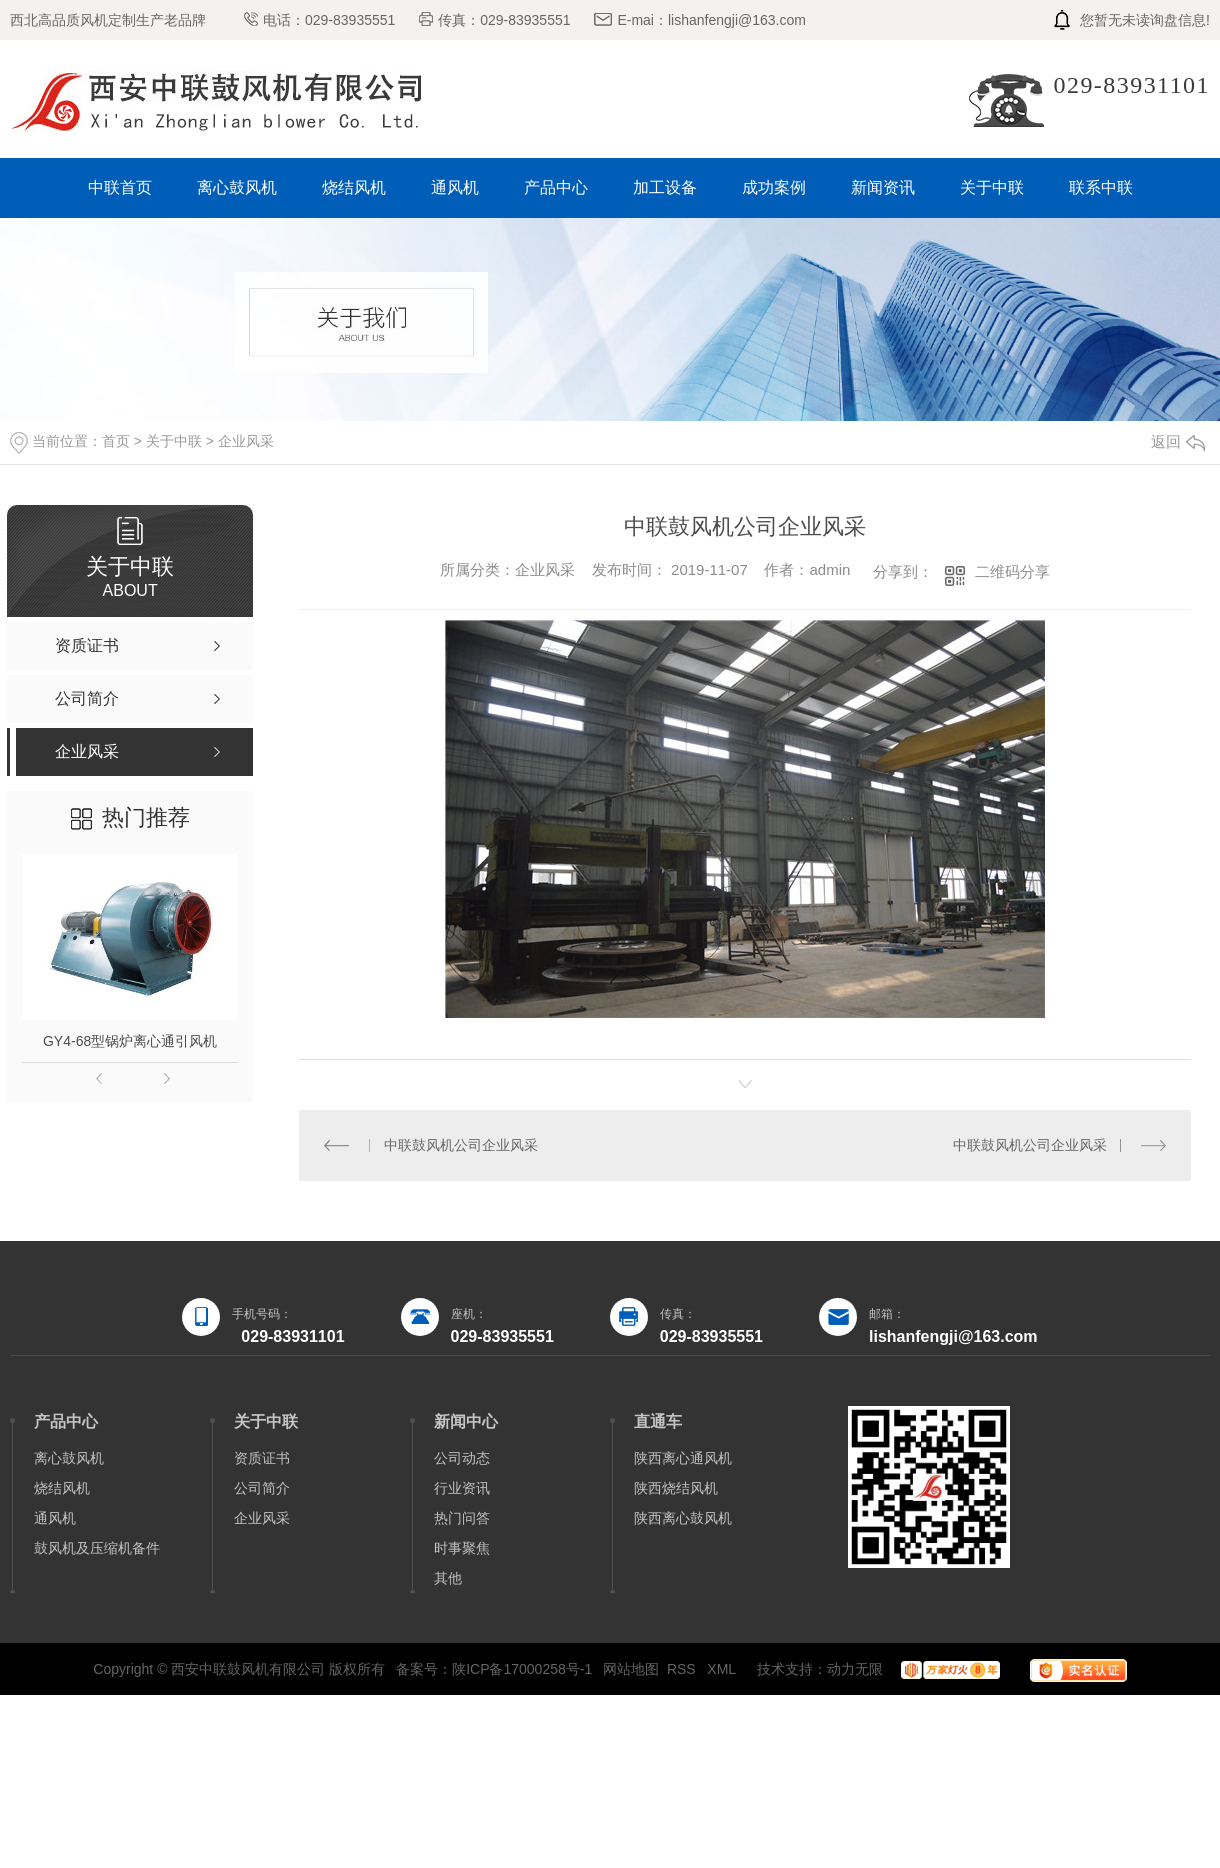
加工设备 (665, 187)
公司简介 (262, 1488)
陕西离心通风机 (683, 1458)
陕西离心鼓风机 (683, 1518)
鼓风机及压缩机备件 (97, 1548)
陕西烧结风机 (676, 1488)
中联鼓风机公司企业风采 (461, 1145)
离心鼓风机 (237, 187)
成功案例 (774, 187)
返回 (1178, 441)
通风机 (455, 187)
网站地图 (631, 1669)
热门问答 (462, 1518)
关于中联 (992, 187)
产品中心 (556, 187)
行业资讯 (462, 1488)
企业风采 (246, 441)
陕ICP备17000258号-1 (522, 1669)
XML (723, 1669)
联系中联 (1101, 187)
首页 (116, 441)
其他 (448, 1578)
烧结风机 (354, 187)
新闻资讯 (883, 187)
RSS (683, 1669)
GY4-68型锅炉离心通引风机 (130, 1041)
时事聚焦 (462, 1548)
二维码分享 (1012, 571)
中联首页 (120, 187)
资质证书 (262, 1458)
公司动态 (462, 1458)
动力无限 (855, 1669)
